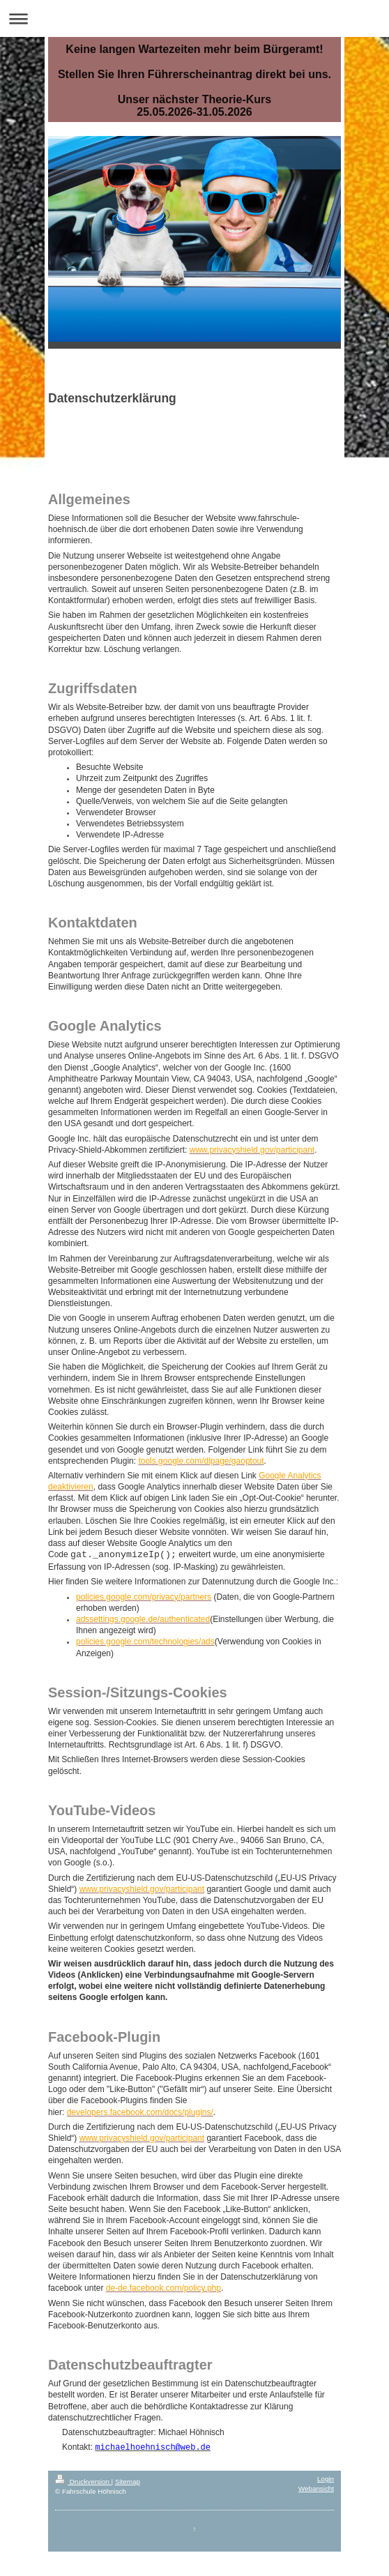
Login (325, 2479)
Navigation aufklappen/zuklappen (194, 18)
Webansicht (316, 2488)
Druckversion (83, 2481)
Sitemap (127, 2481)
